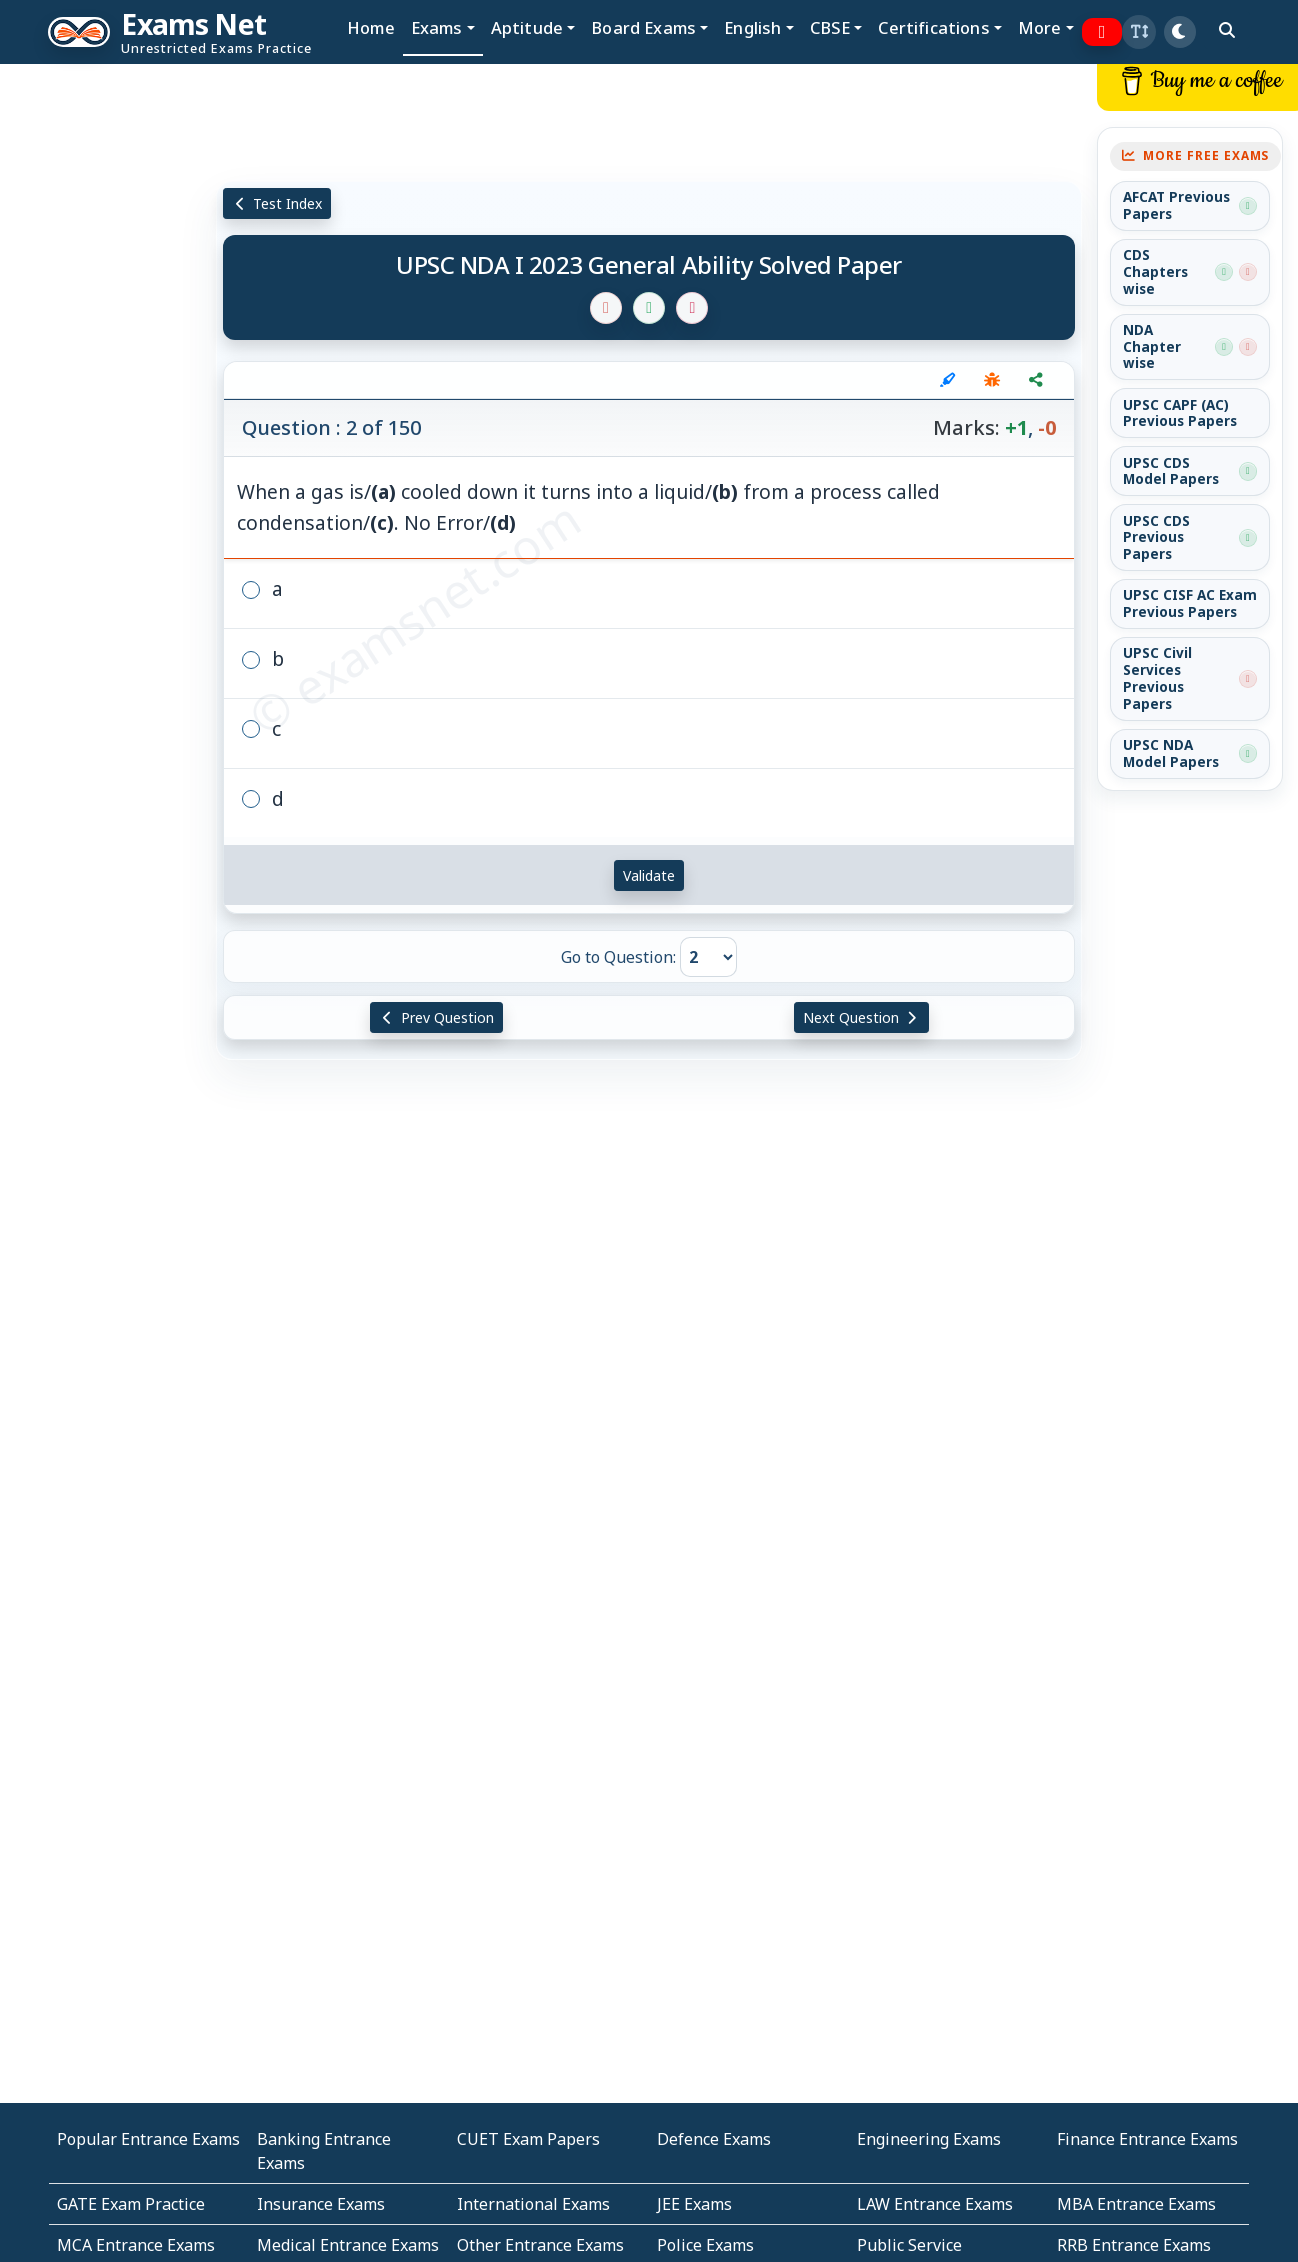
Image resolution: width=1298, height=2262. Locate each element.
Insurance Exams (321, 2204)
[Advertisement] (108, 367)
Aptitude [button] (527, 27)
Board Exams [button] (643, 27)
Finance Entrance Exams (1147, 2139)
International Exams (533, 2204)
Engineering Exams (929, 2139)
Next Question (862, 1017)
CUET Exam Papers (528, 2139)
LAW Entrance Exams (935, 2204)
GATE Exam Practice (131, 2204)
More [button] (1040, 27)
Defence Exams (714, 2139)
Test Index (277, 203)
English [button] (752, 27)
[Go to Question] (708, 957)
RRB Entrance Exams (1134, 2245)
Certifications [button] (933, 27)
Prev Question (436, 1017)
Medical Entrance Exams (348, 2245)
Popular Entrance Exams (148, 2139)
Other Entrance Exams (540, 2245)
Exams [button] (437, 27)
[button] (1139, 32)
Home (371, 27)
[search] (1227, 30)
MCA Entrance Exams (136, 2245)
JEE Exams (694, 2204)
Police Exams (705, 2245)
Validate (649, 875)
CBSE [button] (830, 27)
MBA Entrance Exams (1136, 2204)
